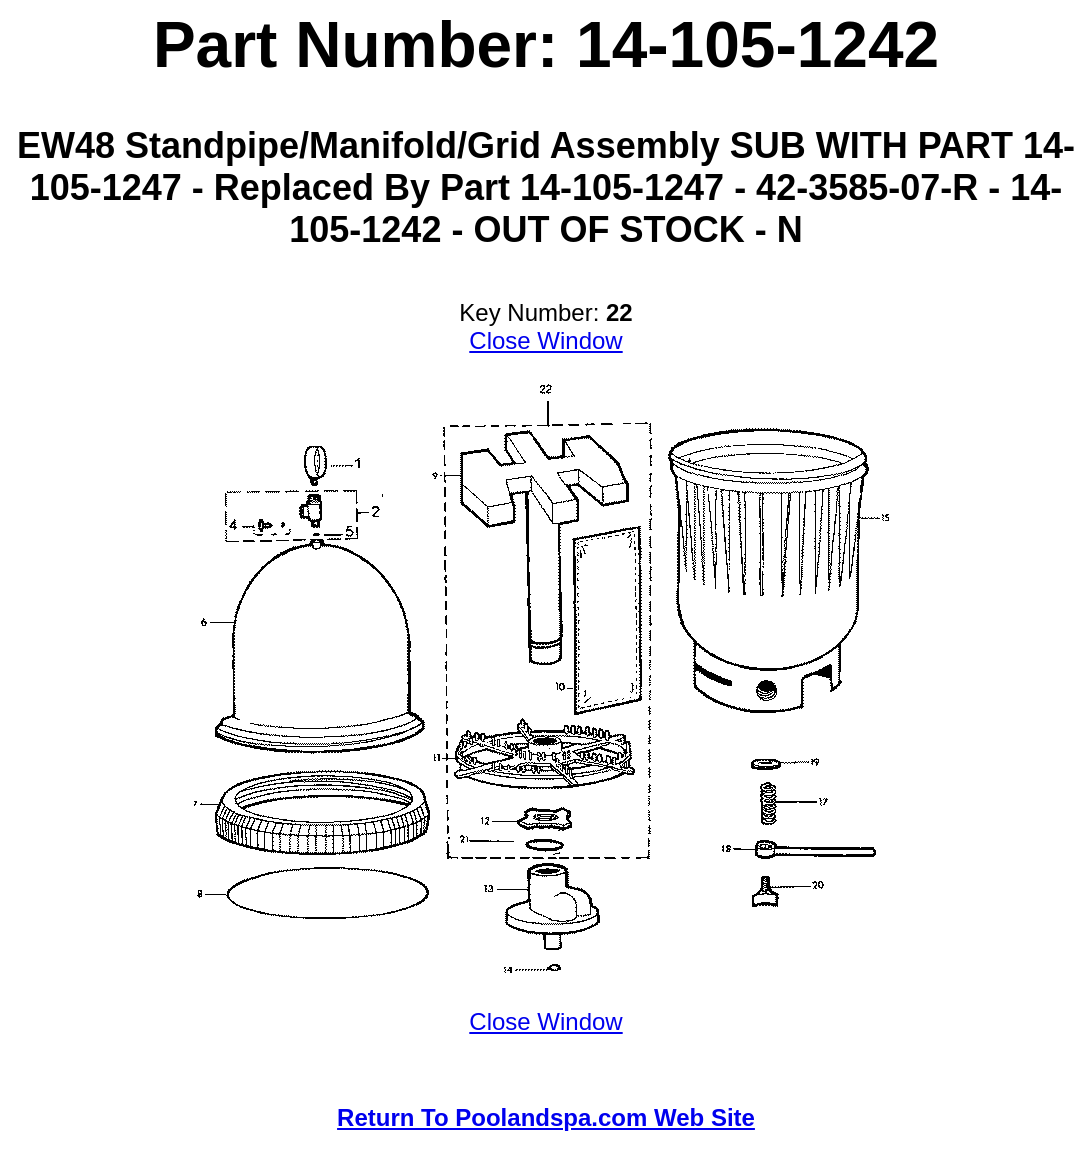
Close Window (545, 340)
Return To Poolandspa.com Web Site (546, 1117)
